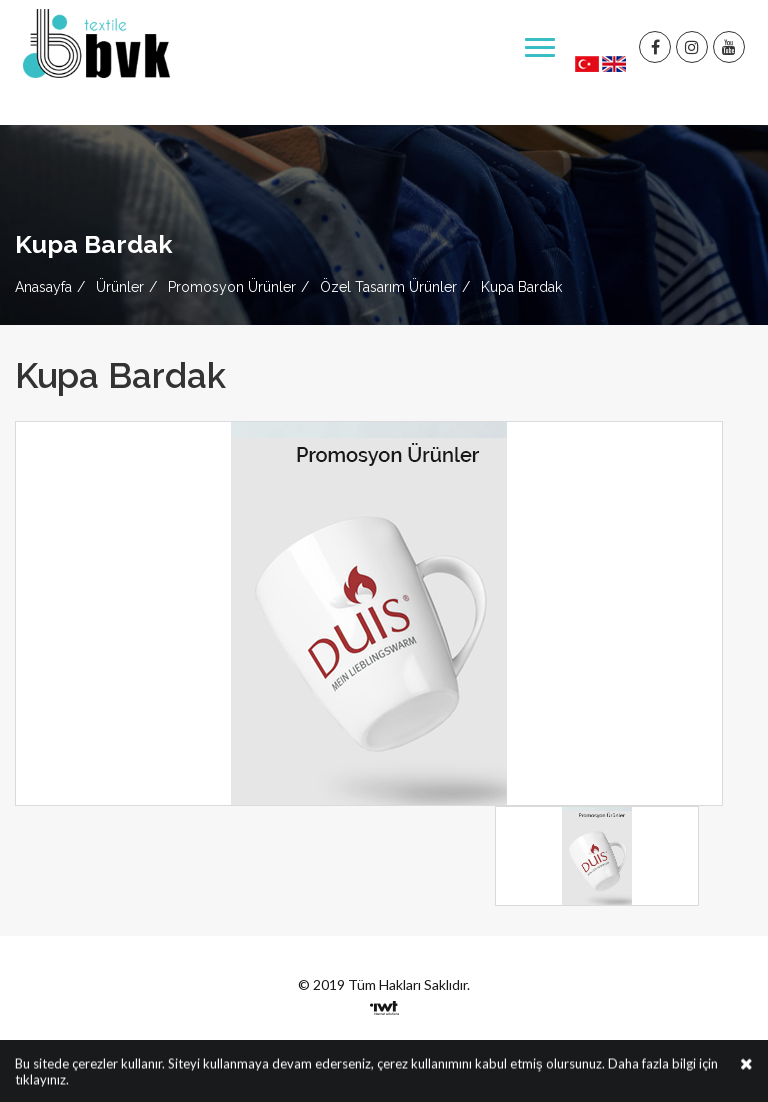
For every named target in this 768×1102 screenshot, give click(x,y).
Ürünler (120, 287)
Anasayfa (43, 287)
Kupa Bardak (521, 287)
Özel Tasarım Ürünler (388, 287)
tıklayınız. (42, 1081)
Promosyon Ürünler (232, 287)
